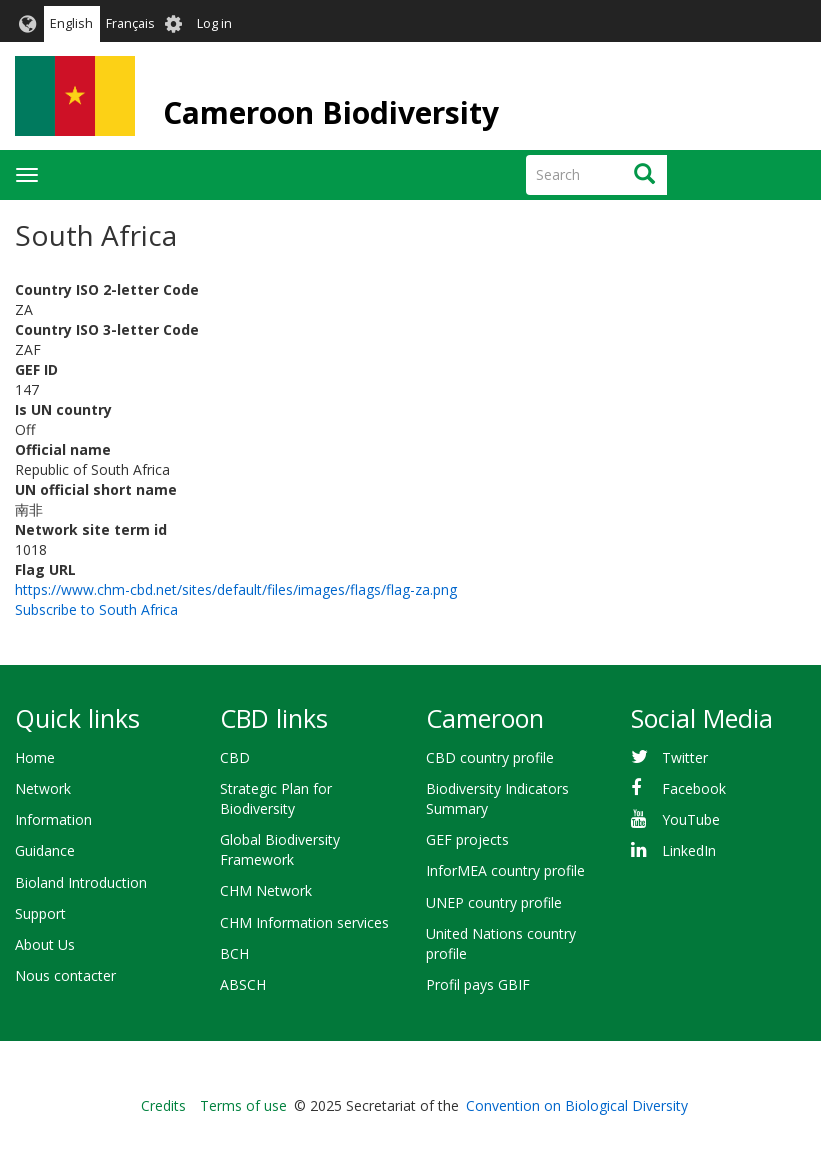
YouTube (691, 819)
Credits (163, 1105)
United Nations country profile (501, 943)
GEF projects (467, 839)
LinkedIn (689, 850)
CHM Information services (304, 922)
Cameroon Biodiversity (331, 112)
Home (35, 757)
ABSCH (243, 984)
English (71, 23)
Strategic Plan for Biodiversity (276, 798)
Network (43, 788)
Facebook (694, 788)
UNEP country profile (494, 902)
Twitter (685, 757)
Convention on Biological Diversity (577, 1105)
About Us (45, 944)
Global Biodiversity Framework (280, 849)
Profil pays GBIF (478, 984)
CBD (235, 757)
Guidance (45, 850)
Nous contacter (65, 975)
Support (40, 913)
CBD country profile (490, 757)
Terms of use (243, 1105)
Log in (214, 23)
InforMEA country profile (505, 870)
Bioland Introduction (81, 882)
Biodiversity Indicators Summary (497, 798)
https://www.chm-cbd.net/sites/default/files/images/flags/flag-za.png (236, 589)
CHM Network (266, 890)
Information (53, 819)
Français (130, 23)
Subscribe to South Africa (96, 609)
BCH (234, 953)
